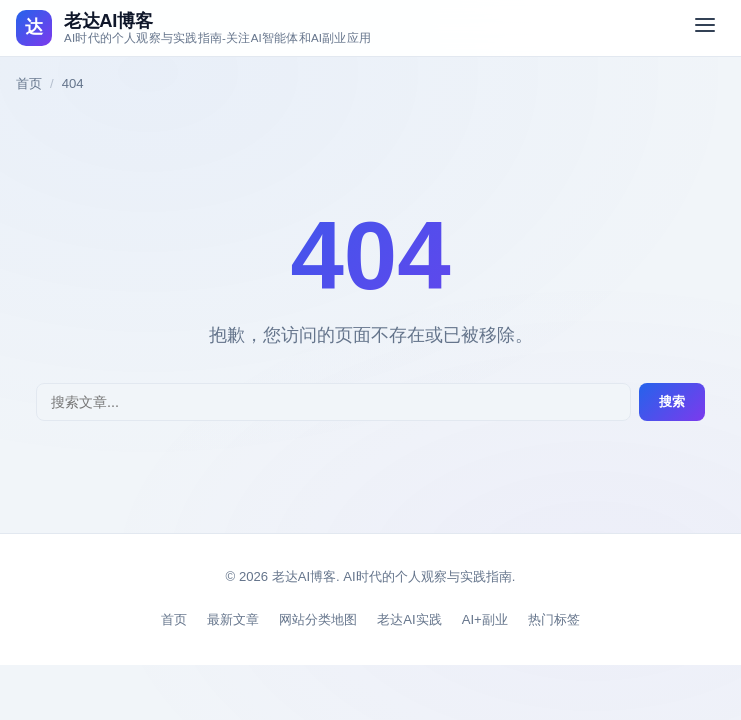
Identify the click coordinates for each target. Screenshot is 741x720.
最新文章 (233, 619)
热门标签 (554, 619)
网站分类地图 (318, 619)
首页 (29, 83)
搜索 (672, 401)
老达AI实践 (409, 619)
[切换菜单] (705, 28)
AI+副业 (485, 619)
